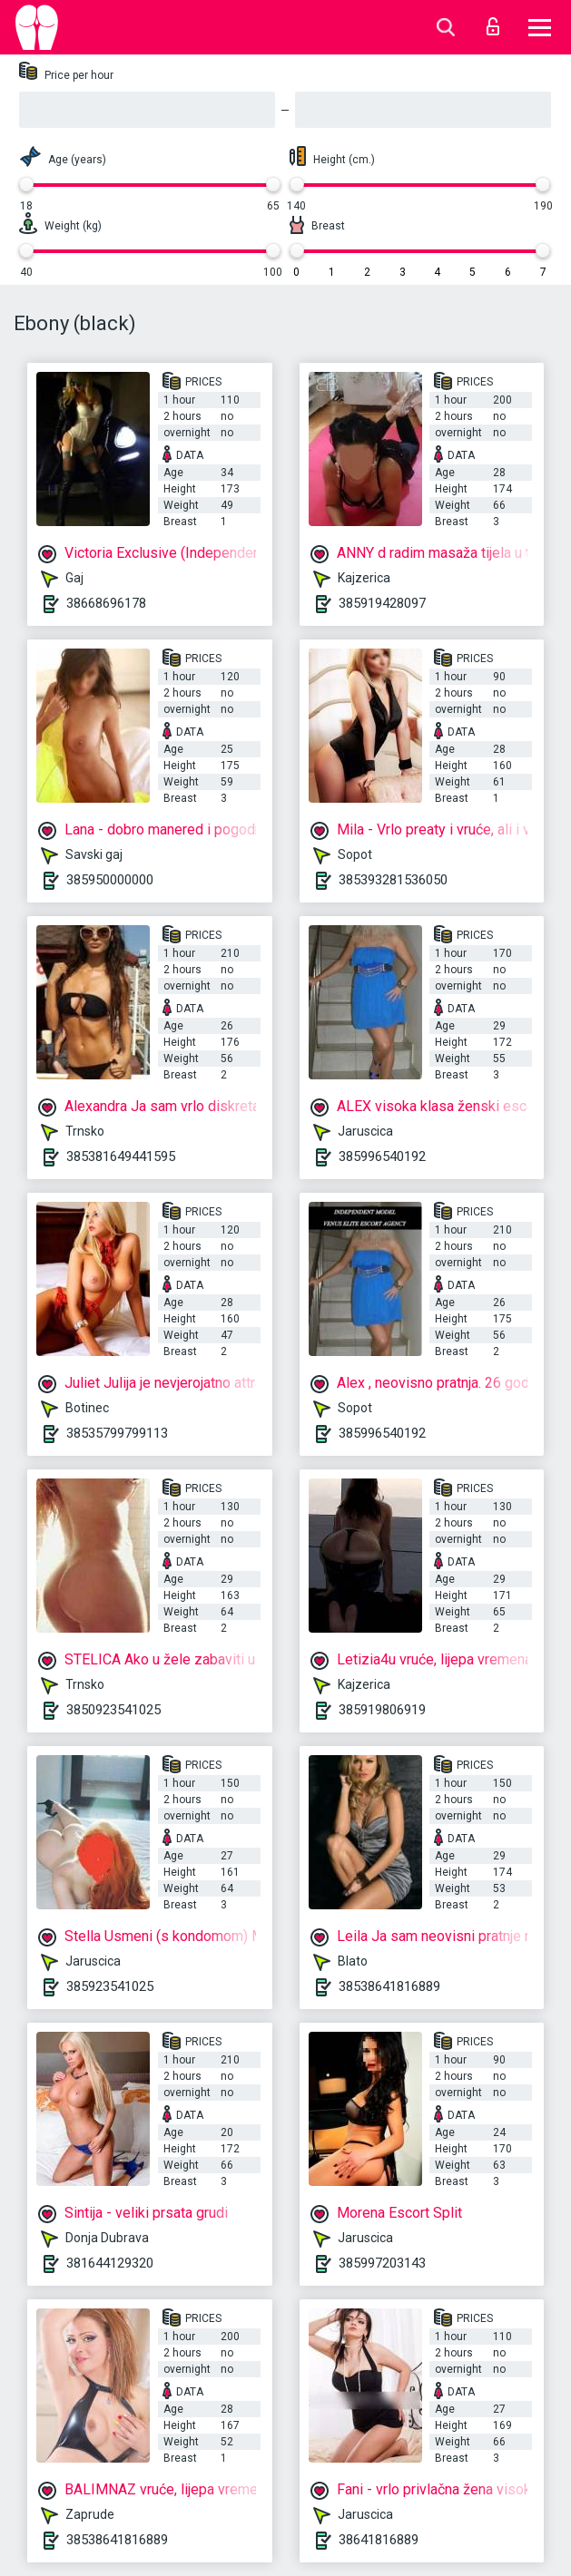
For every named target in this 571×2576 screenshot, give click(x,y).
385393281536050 (393, 880)
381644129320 (109, 2263)
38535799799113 (117, 1433)
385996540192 (382, 1156)
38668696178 (106, 603)
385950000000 (109, 880)
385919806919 (382, 1710)
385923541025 (109, 1986)
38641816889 (378, 2540)
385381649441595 (120, 1156)
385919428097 (382, 603)
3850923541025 (113, 1710)
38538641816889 (389, 1986)
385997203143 (382, 2263)
